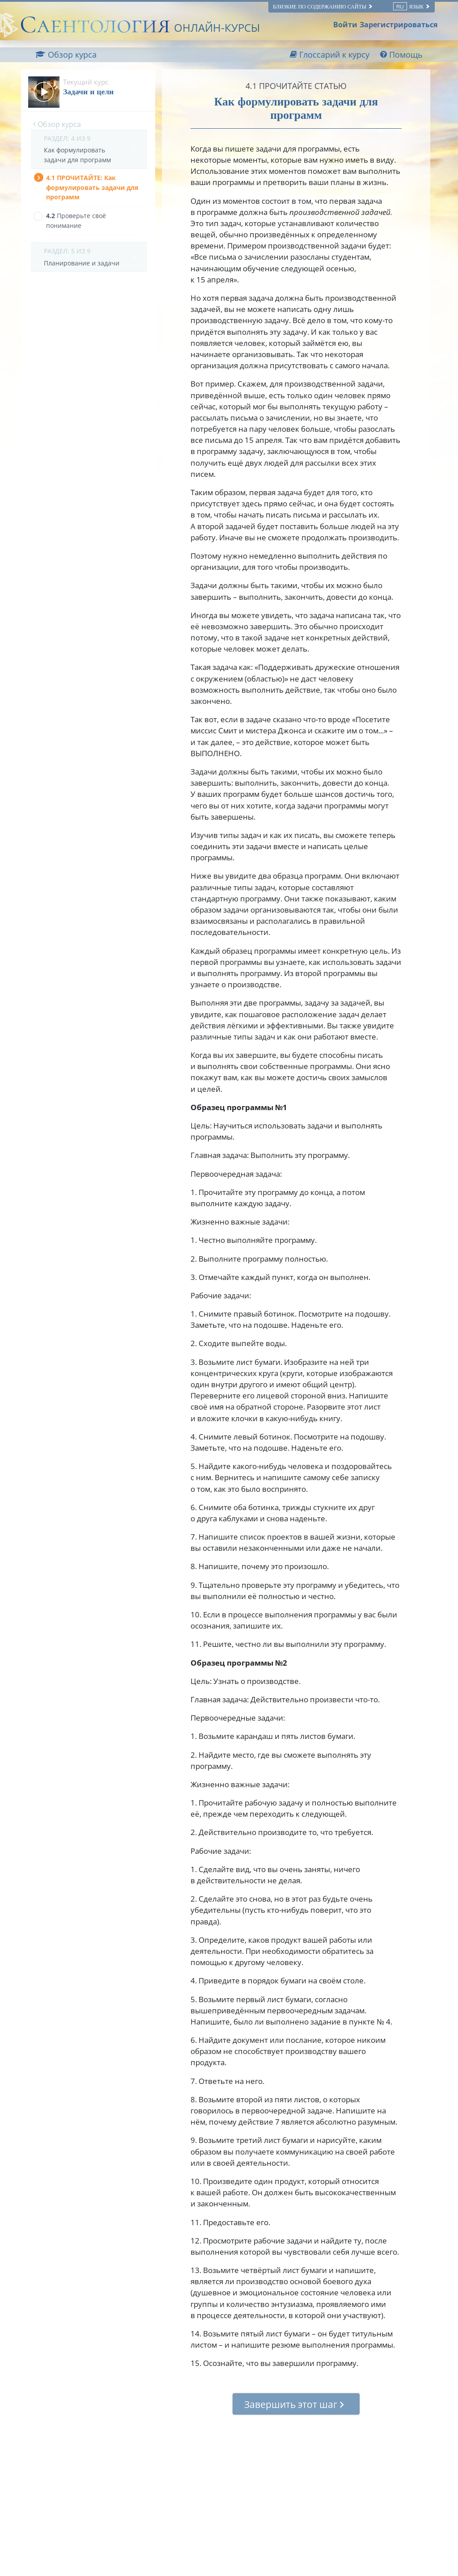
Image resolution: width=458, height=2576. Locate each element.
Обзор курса (57, 124)
